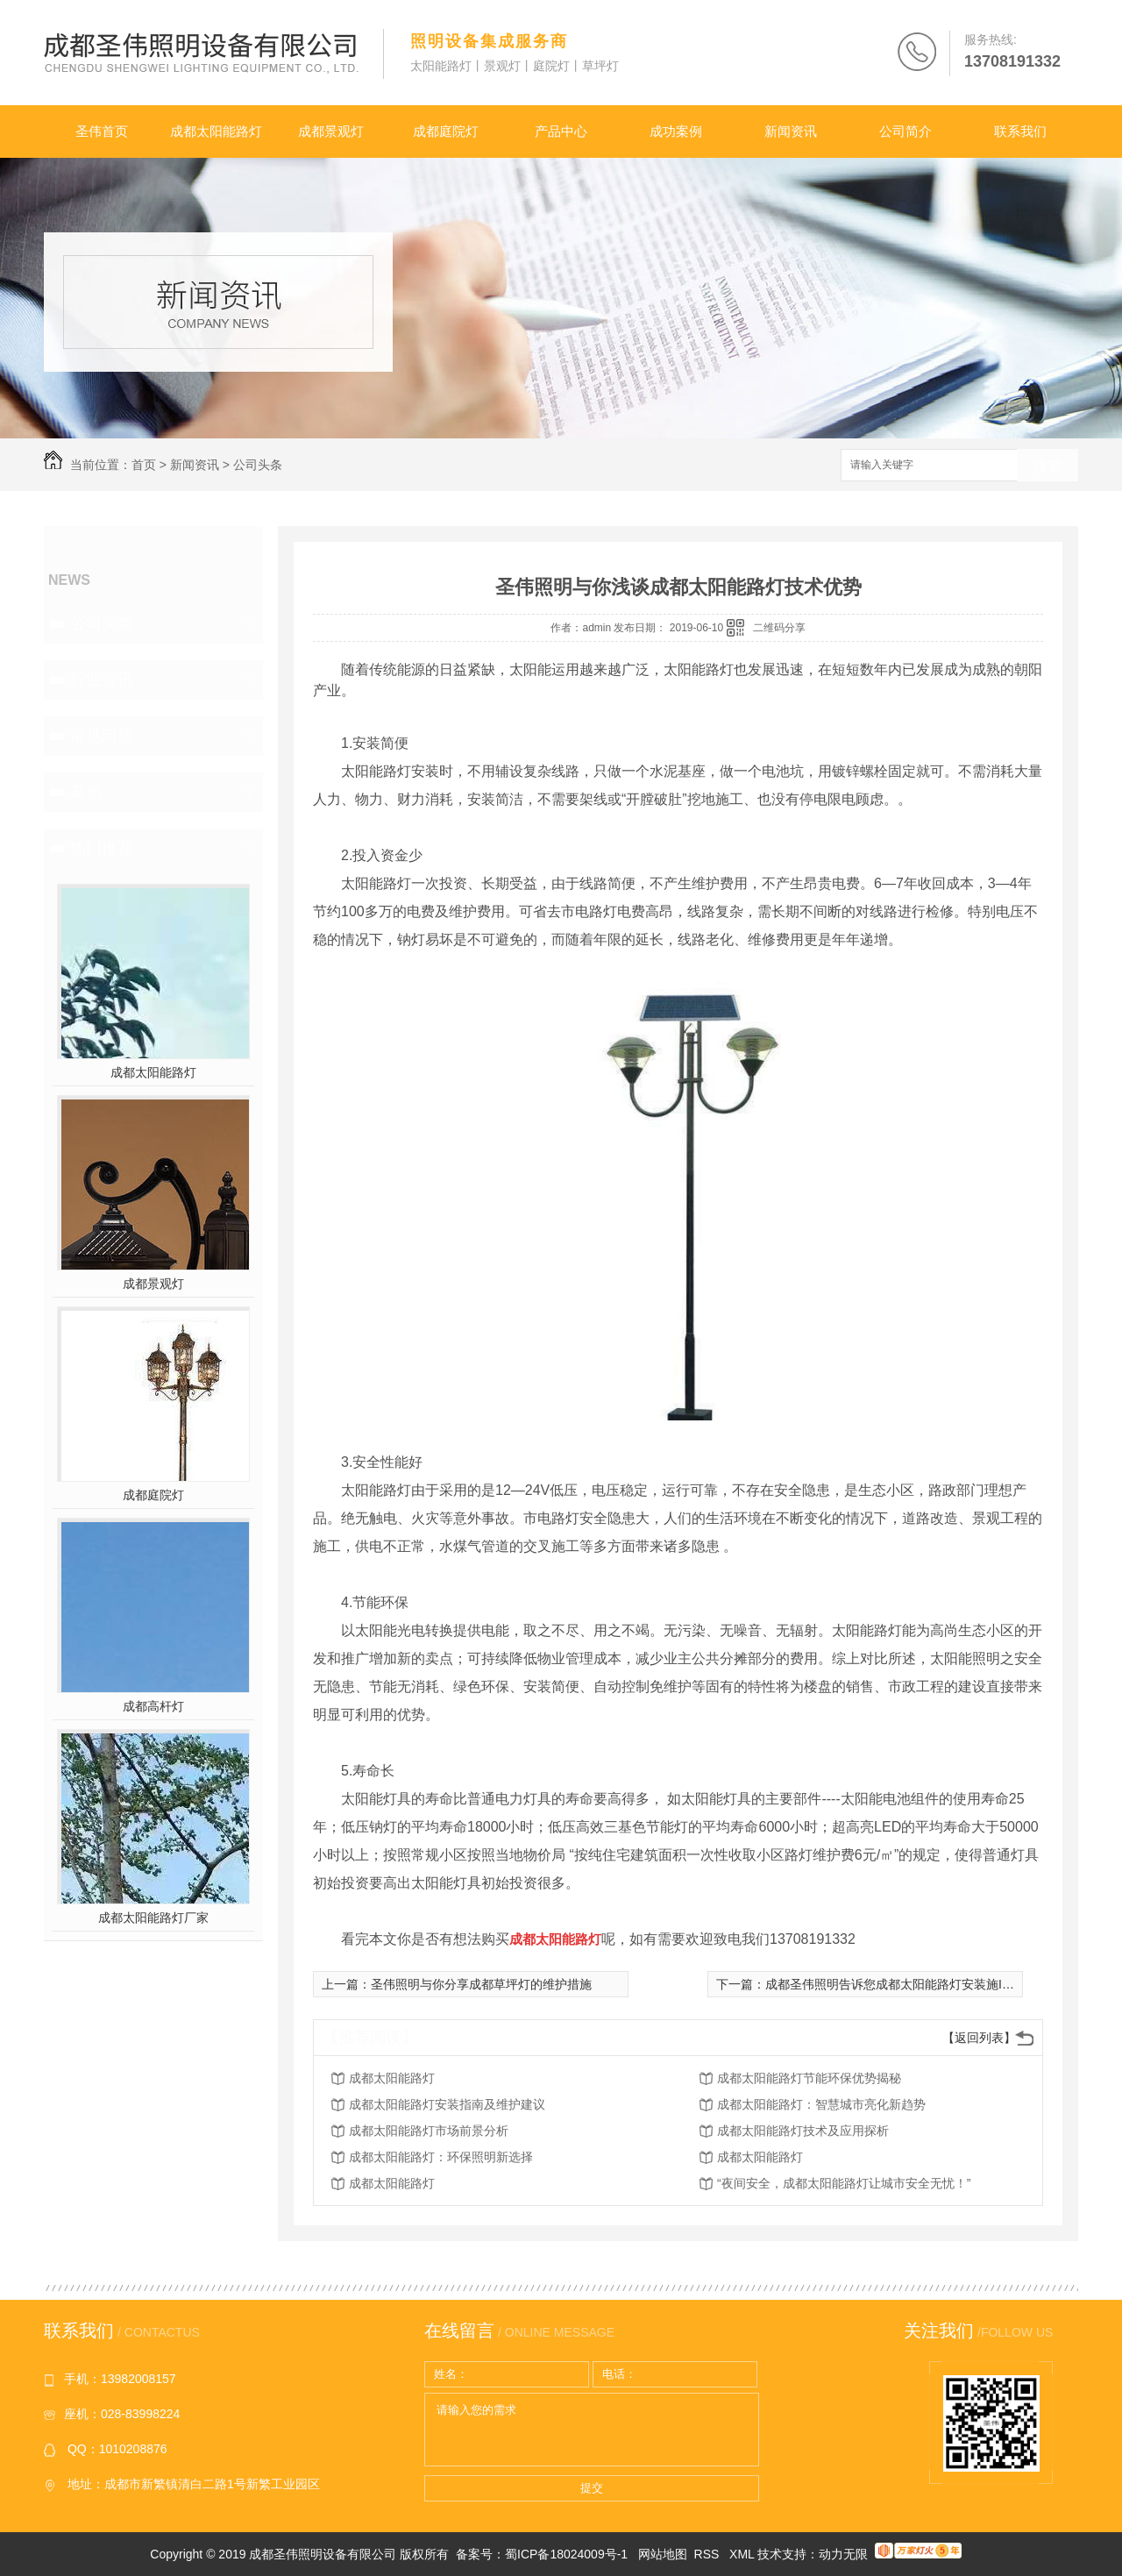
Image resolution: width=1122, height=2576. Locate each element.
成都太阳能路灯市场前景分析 (428, 2131)
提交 (591, 2487)
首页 (143, 465)
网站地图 (662, 2554)
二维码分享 (779, 628)
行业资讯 (101, 679)
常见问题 (101, 735)
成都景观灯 (331, 131)
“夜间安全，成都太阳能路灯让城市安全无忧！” (843, 2183)
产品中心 (561, 131)
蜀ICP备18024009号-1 (566, 2554)
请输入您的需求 (591, 2429)
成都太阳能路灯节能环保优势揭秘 (809, 2078)
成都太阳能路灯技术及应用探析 (803, 2131)
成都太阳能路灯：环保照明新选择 (441, 2157)
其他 (86, 792)
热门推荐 (101, 848)
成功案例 (676, 131)
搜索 (1047, 466)
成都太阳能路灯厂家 (153, 1918)
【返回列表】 (979, 2038)
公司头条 (257, 465)
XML (743, 2554)
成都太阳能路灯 (216, 131)
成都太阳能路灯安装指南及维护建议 (447, 2104)
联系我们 (1020, 131)
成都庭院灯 (446, 131)
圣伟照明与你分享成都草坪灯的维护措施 (481, 1984)
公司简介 (905, 131)
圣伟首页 (101, 131)
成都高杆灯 (153, 1706)
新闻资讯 (790, 131)
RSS (708, 2554)
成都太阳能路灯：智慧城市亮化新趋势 (821, 2104)
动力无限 (843, 2554)
